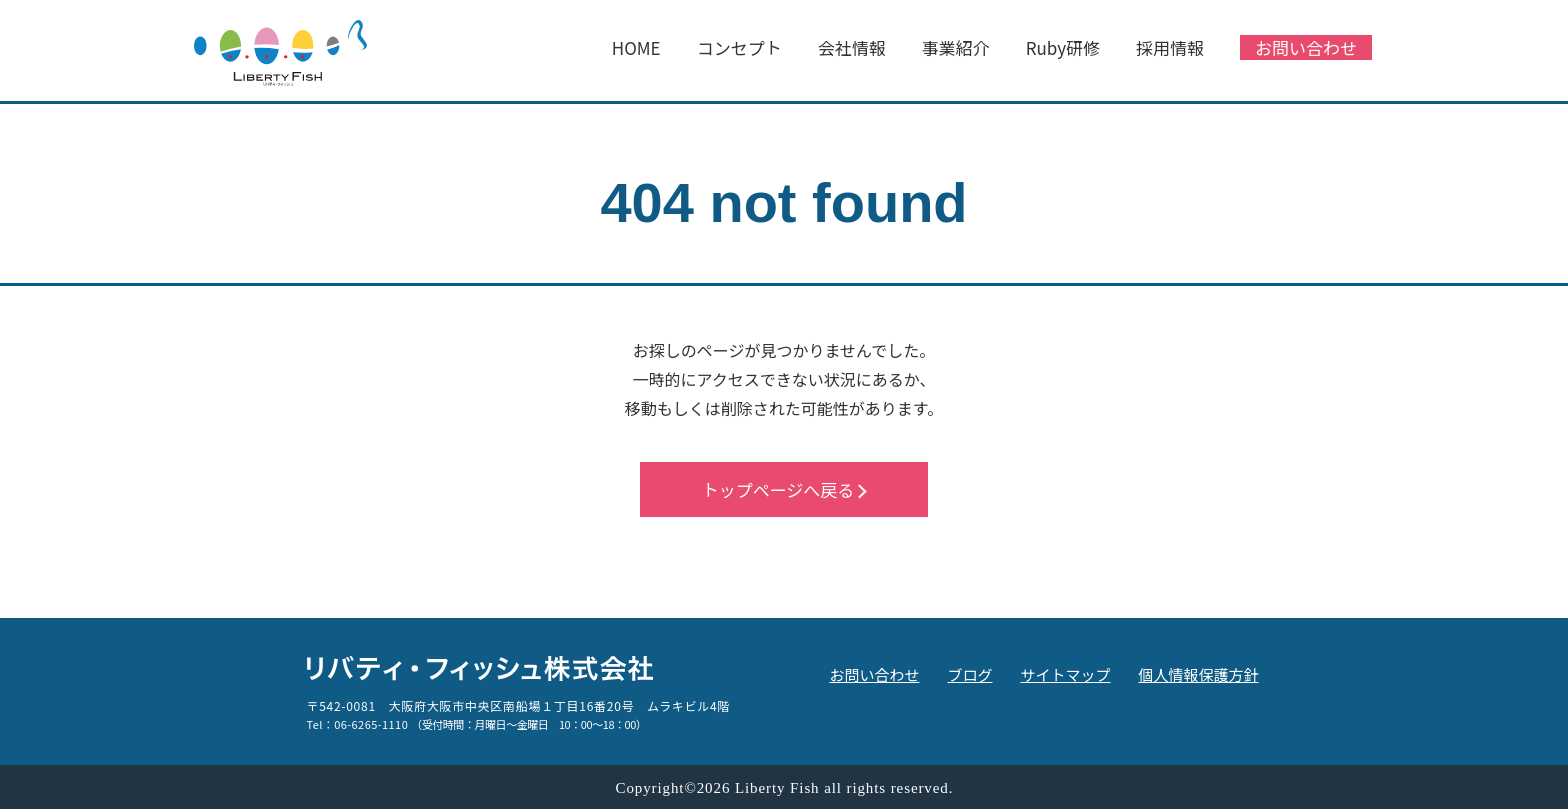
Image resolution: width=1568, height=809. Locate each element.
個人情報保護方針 (1198, 674)
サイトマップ (1065, 674)
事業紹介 (956, 47)
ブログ (969, 674)
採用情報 (1170, 47)
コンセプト (739, 47)
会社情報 (852, 47)
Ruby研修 (1063, 47)
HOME (636, 47)
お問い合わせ (1306, 47)
